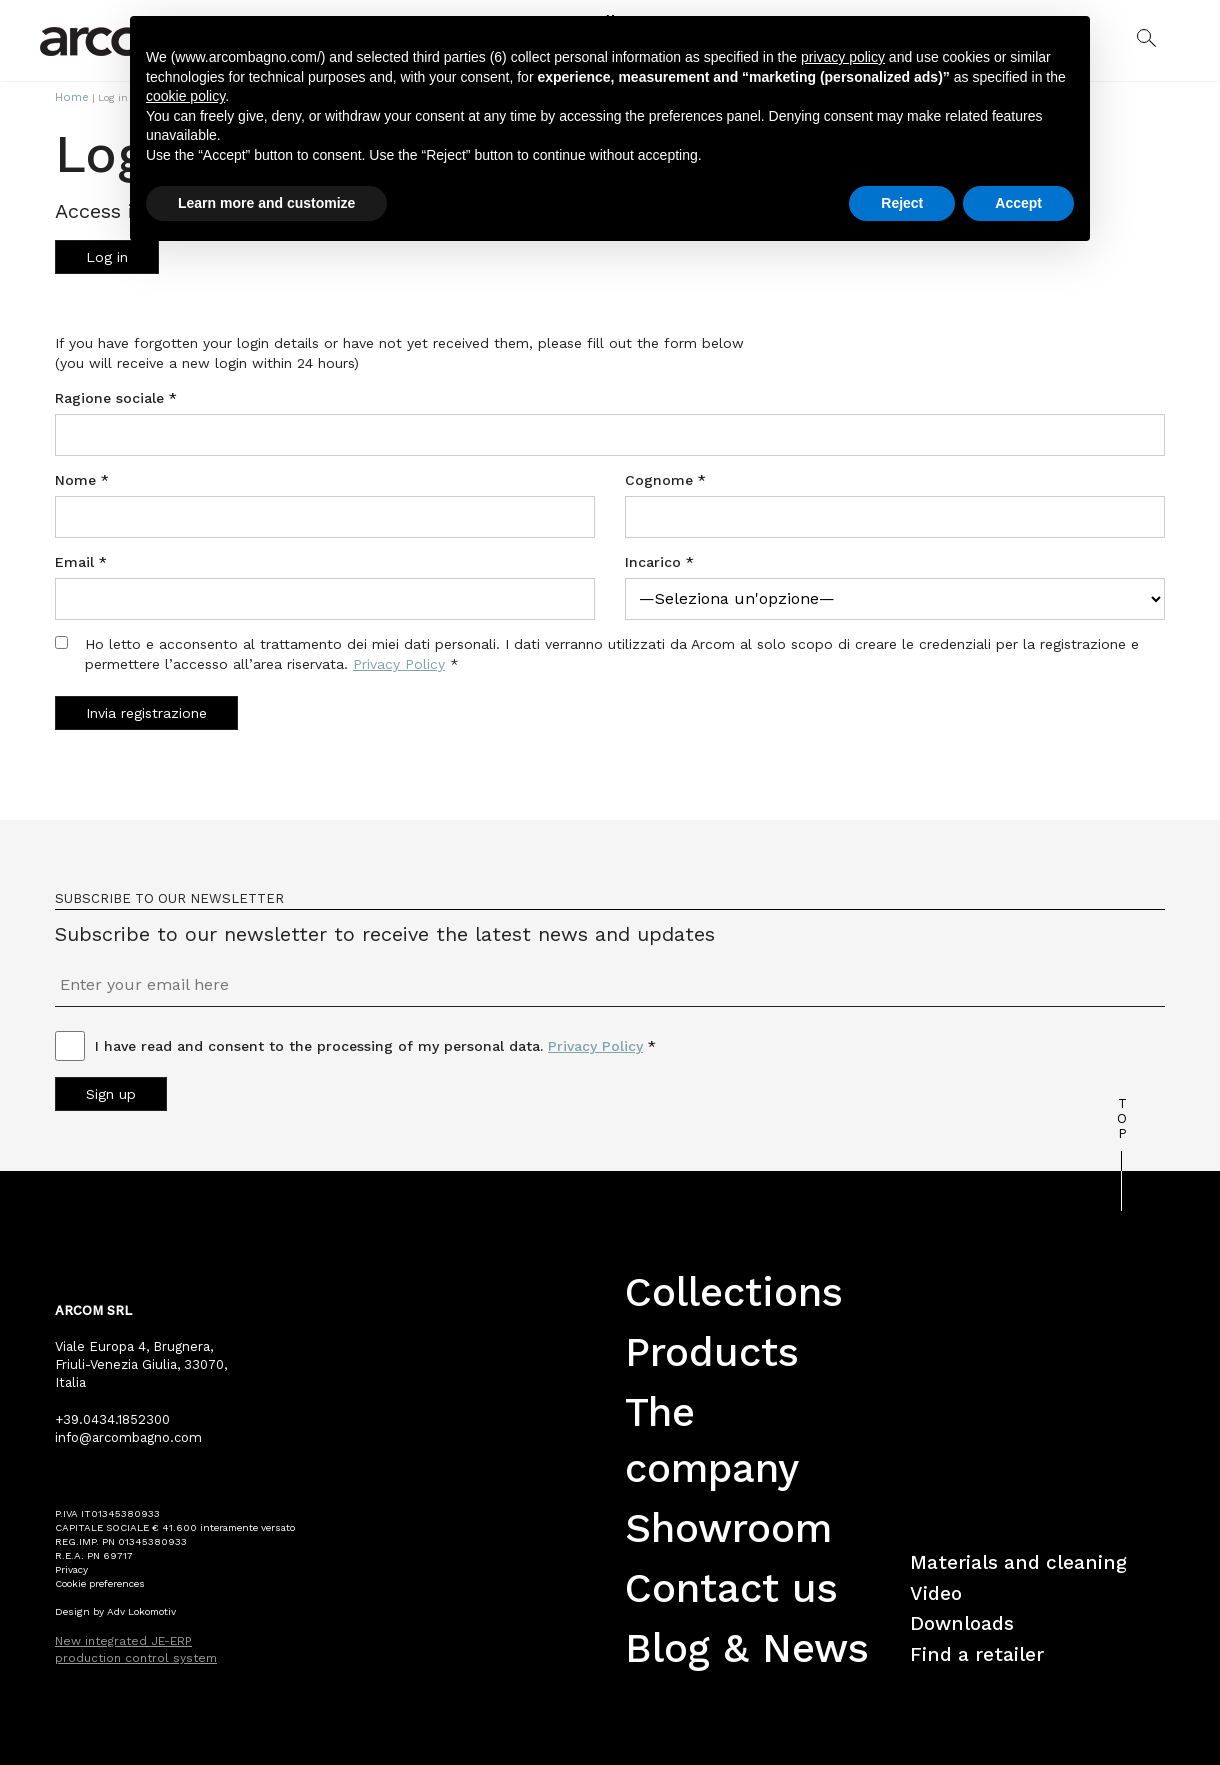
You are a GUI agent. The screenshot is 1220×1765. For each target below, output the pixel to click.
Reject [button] (902, 203)
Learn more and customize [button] (266, 203)
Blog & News (747, 1646)
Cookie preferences (100, 1581)
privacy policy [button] (843, 57)
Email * (81, 560)
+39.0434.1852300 (112, 1417)
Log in (107, 255)
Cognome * (665, 478)
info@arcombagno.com (128, 1435)
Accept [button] (1018, 203)
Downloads (962, 1622)
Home (68, 96)
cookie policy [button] (185, 96)
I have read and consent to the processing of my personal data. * (375, 1044)
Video (936, 1591)
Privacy (71, 1567)
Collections (734, 1290)
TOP (1121, 1116)
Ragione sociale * (116, 396)
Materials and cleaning (1018, 1560)
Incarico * (659, 560)
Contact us (731, 1586)
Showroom (728, 1526)
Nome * (82, 478)
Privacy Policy (399, 662)
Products (712, 1350)
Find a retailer (977, 1652)
